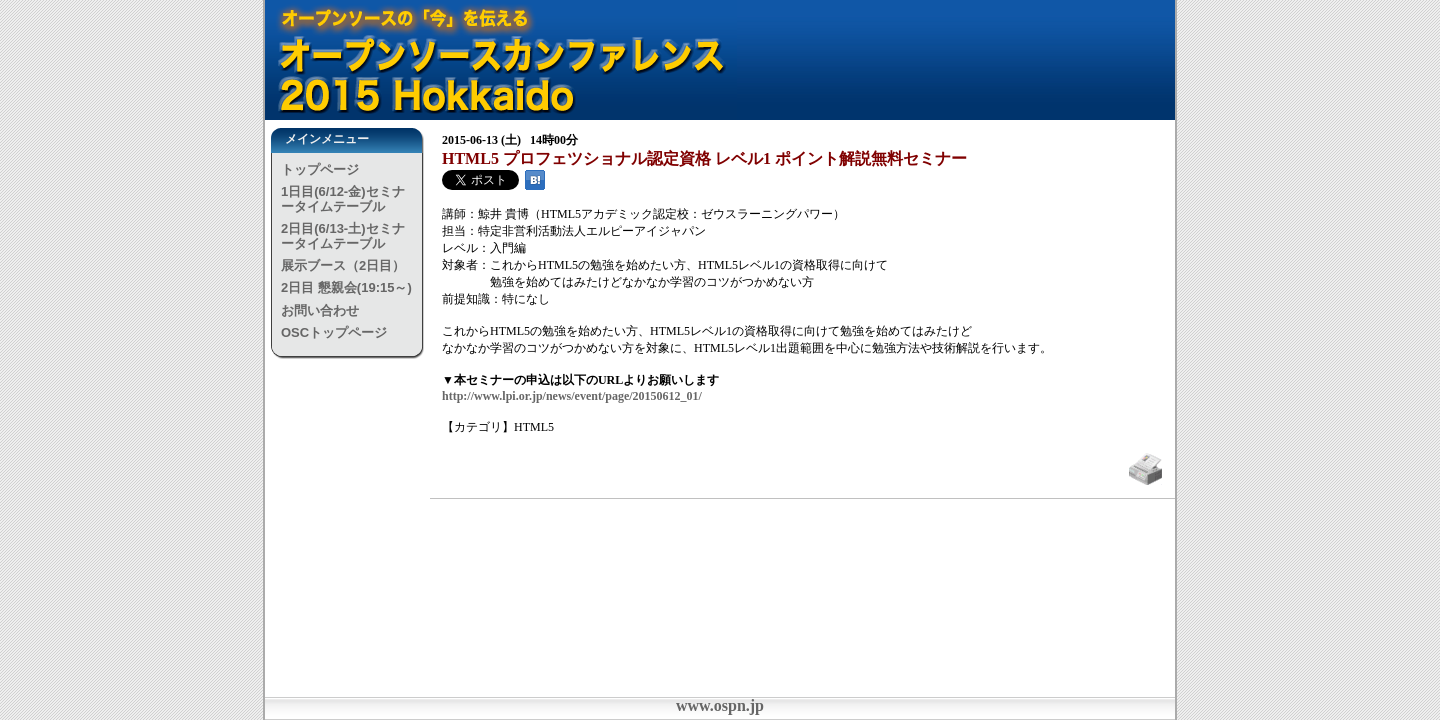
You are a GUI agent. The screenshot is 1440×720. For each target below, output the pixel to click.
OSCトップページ (334, 332)
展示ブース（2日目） (343, 265)
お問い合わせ (320, 310)
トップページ (320, 169)
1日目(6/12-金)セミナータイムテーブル (343, 198)
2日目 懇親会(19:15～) (346, 287)
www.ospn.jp (720, 705)
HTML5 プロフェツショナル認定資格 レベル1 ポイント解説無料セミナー (704, 158)
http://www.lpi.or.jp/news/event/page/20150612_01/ (572, 396)
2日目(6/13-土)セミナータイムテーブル (343, 235)
